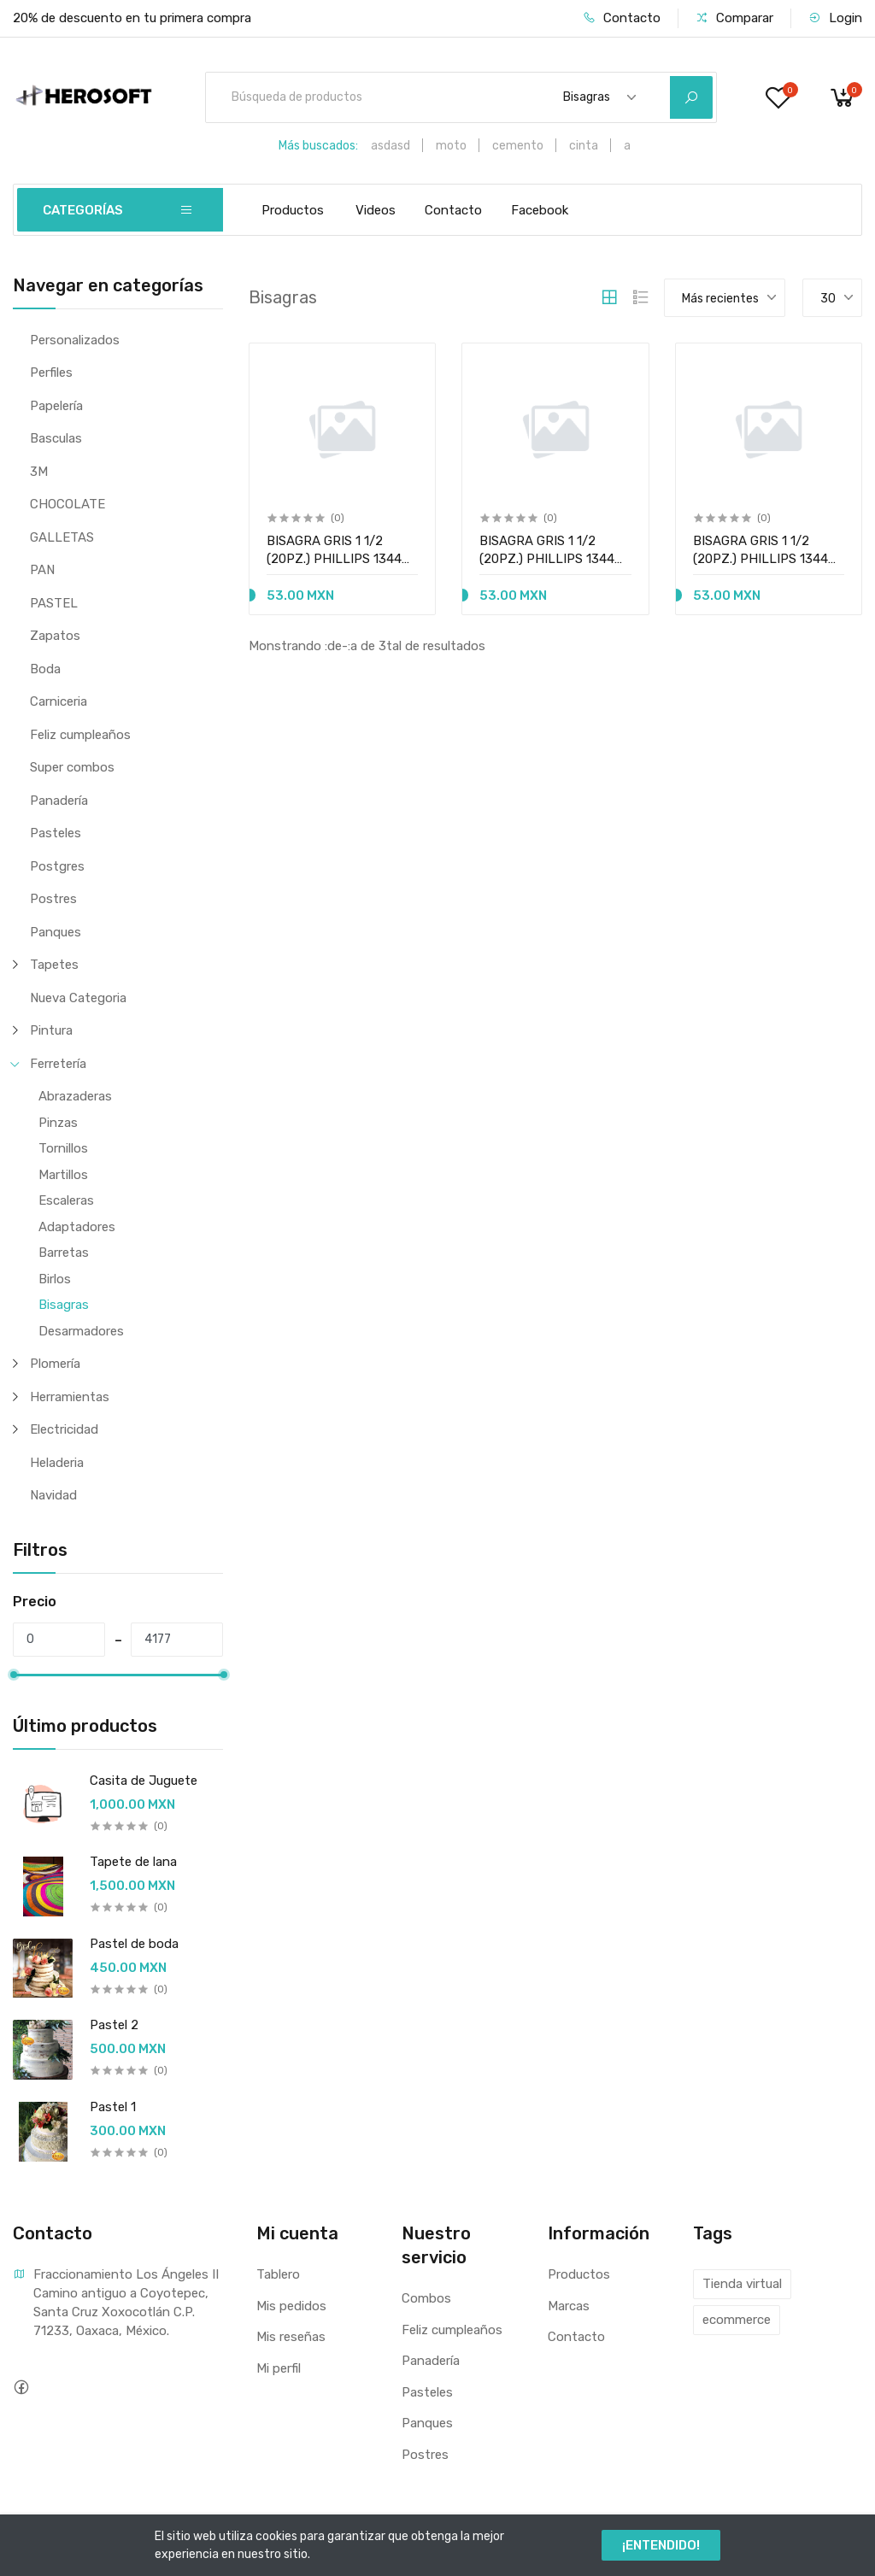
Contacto (622, 18)
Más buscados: (318, 145)
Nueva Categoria (78, 998)
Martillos (63, 1174)
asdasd (390, 145)
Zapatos (55, 635)
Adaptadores (76, 1227)
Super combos (72, 767)
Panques (55, 932)
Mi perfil (278, 2368)
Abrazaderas (75, 1096)
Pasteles (55, 833)
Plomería (55, 1363)
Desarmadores (81, 1331)
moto (451, 145)
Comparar (734, 18)
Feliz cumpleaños (80, 734)
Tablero (278, 2274)
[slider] (13, 1675)
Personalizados (75, 340)
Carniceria (58, 701)
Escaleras (66, 1200)
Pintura (51, 1030)
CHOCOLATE (67, 504)
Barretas (63, 1252)
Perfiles (51, 372)
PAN (42, 570)
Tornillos (63, 1148)
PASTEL (54, 603)
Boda (45, 669)
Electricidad (64, 1429)
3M (39, 471)
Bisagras (63, 1304)
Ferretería (58, 1063)
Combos (426, 2298)
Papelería (56, 406)
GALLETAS (62, 537)
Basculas (56, 438)
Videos (375, 210)
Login (835, 18)
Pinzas (58, 1122)
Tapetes (54, 964)
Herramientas (69, 1397)
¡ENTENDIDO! (661, 2545)
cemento (517, 145)
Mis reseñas (291, 2336)
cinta (583, 145)
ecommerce (736, 2319)
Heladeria (57, 1462)
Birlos (54, 1279)
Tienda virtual (742, 2283)
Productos (292, 210)
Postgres (57, 866)
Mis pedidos (291, 2306)
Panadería (59, 800)
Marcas (569, 2306)
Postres (53, 899)
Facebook (539, 210)
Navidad (53, 1495)
